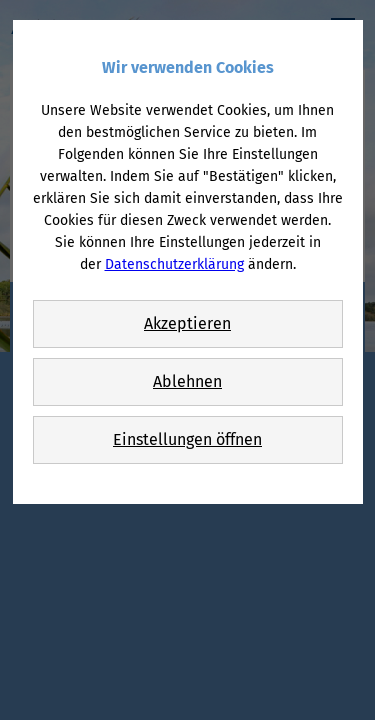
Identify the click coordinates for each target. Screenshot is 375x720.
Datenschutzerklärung (174, 264)
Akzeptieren (187, 323)
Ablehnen (187, 381)
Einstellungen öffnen (187, 439)
